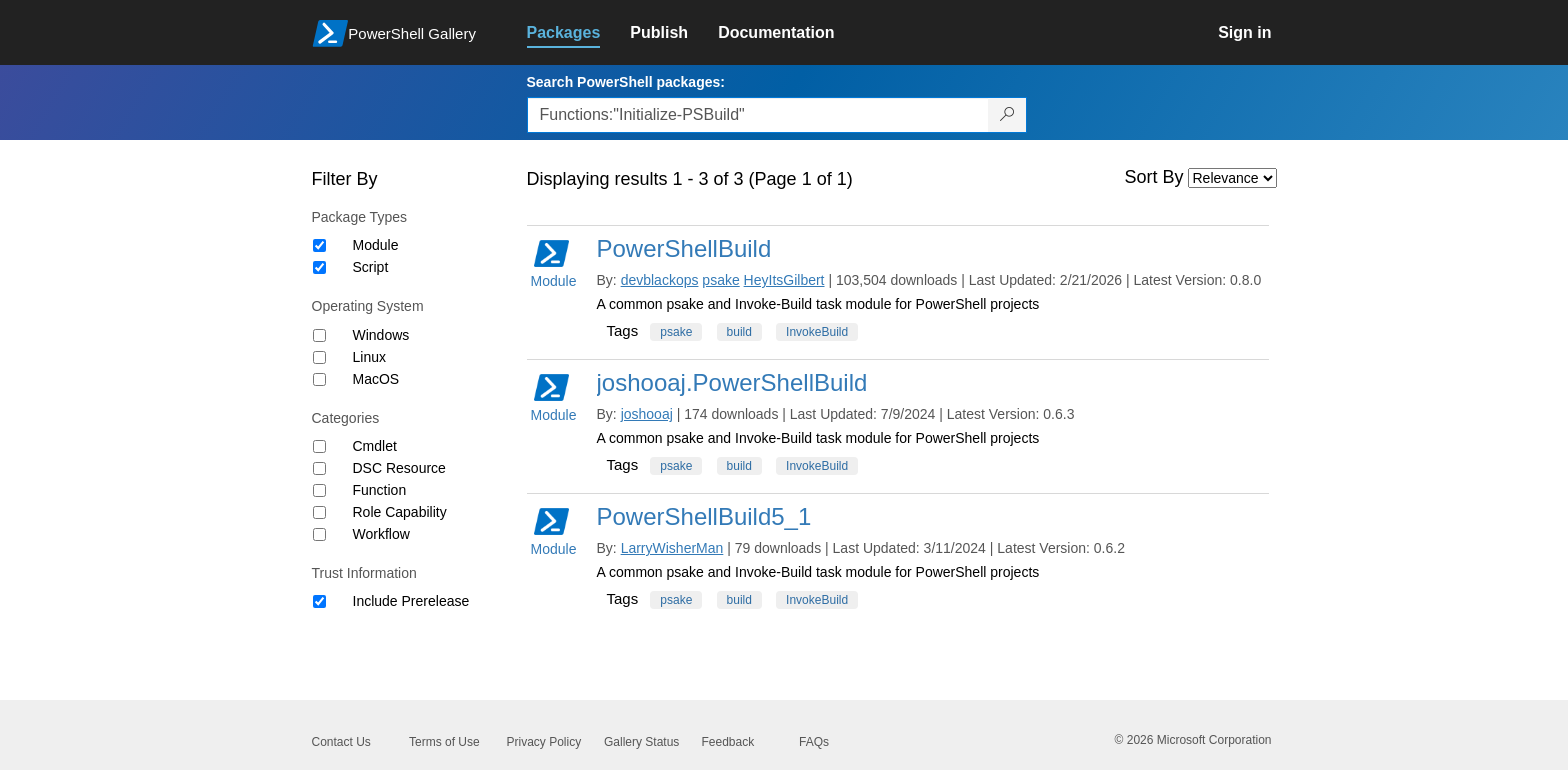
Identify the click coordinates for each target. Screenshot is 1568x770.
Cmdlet (375, 446)
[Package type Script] (319, 267)
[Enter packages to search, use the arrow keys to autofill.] (758, 115)
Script (371, 267)
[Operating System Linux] (319, 357)
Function (380, 490)
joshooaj (647, 414)
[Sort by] (1232, 178)
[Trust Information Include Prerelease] (319, 601)
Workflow (381, 534)
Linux (369, 357)
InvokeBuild (817, 332)
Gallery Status (641, 742)
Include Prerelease (411, 601)
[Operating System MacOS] (319, 379)
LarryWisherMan (672, 548)
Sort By (1154, 177)
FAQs (814, 742)
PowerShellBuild (684, 248)
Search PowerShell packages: (626, 82)
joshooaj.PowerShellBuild (732, 382)
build (739, 332)
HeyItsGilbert (784, 280)
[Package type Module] (319, 245)
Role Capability (400, 512)
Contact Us (341, 742)
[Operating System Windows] (319, 335)
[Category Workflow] (319, 534)
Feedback (728, 742)
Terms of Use (444, 742)
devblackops (660, 280)
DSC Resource (399, 468)
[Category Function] (319, 490)
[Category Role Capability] (319, 512)
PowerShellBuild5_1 (704, 516)
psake (720, 280)
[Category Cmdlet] (319, 446)
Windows (381, 335)
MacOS (376, 379)
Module (376, 245)
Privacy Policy (544, 742)
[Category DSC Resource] (319, 468)
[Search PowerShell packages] (1007, 115)
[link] (579, 33)
